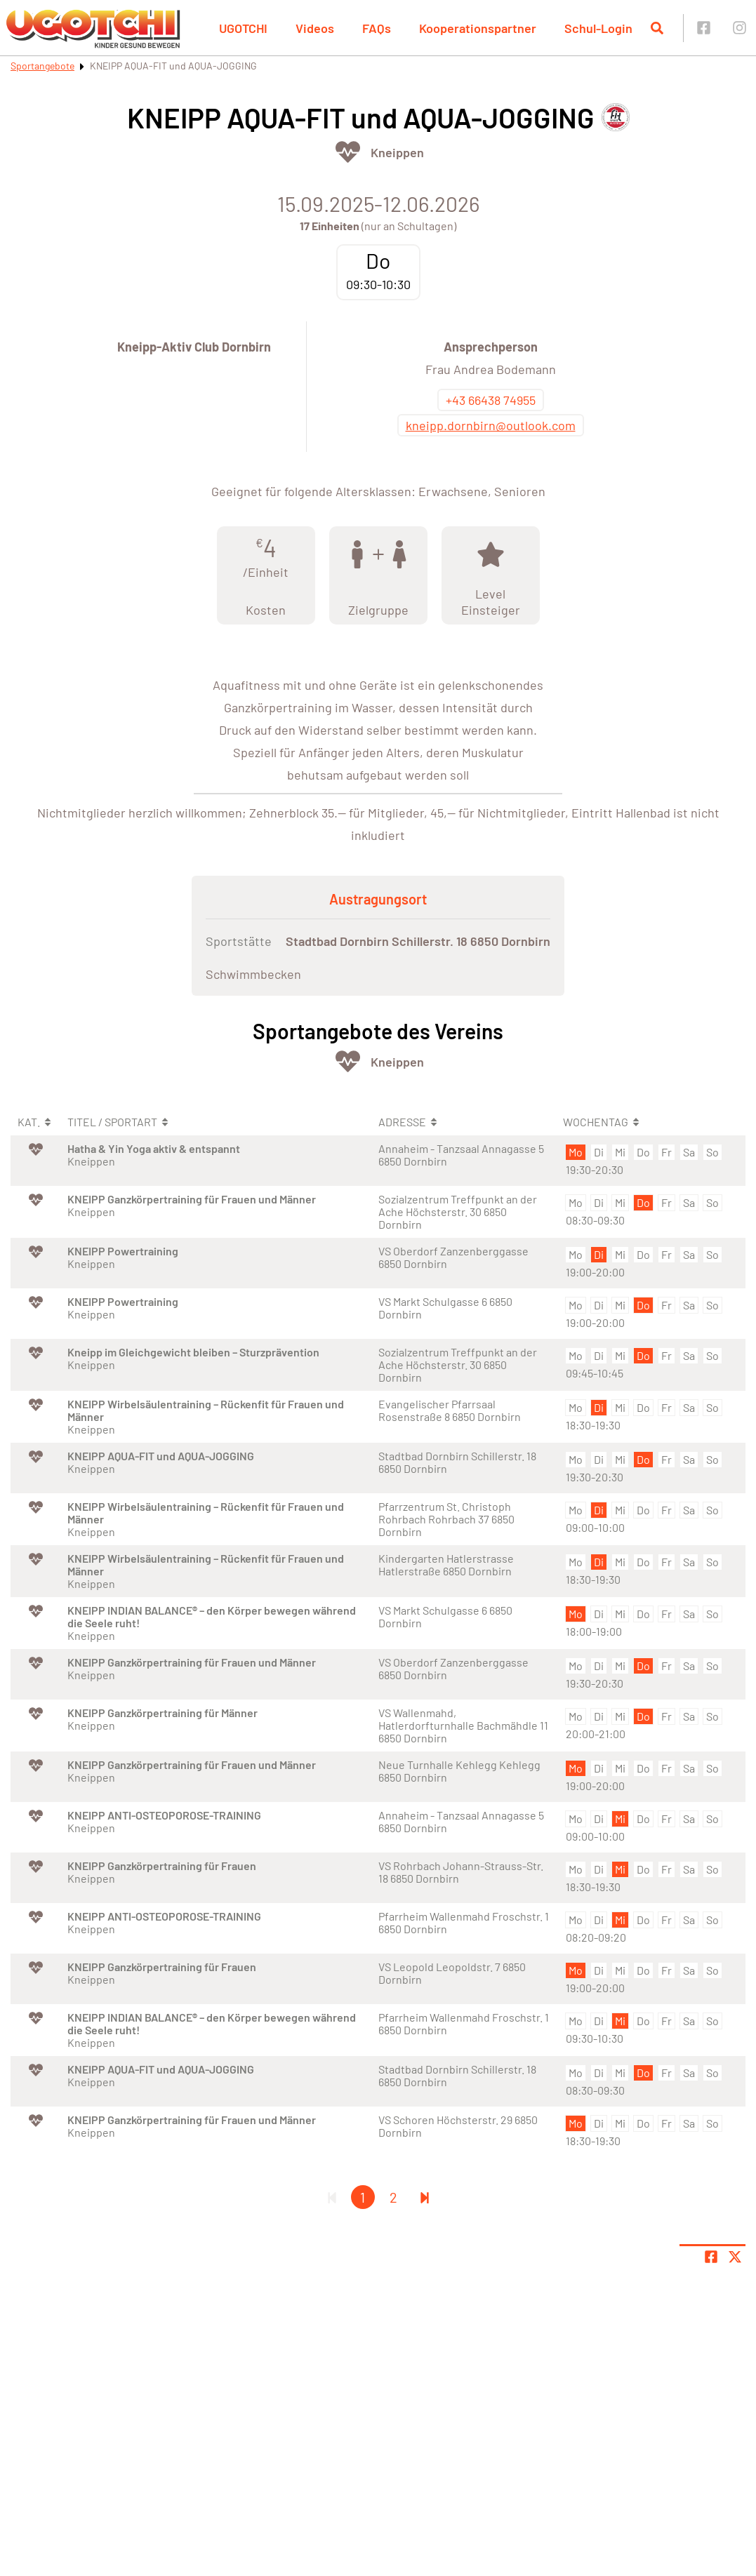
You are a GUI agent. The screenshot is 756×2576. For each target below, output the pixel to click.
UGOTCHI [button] (243, 28)
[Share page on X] (734, 2256)
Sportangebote (42, 66)
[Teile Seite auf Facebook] (711, 2256)
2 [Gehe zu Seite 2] (393, 2197)
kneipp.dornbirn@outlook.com (491, 425)
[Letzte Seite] (425, 2197)
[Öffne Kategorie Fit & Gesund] (348, 152)
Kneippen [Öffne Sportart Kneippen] (397, 152)
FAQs (376, 28)
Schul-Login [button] (598, 28)
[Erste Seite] (332, 2197)
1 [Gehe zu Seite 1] (362, 2197)
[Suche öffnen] (657, 28)
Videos (315, 28)
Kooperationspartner (477, 28)
